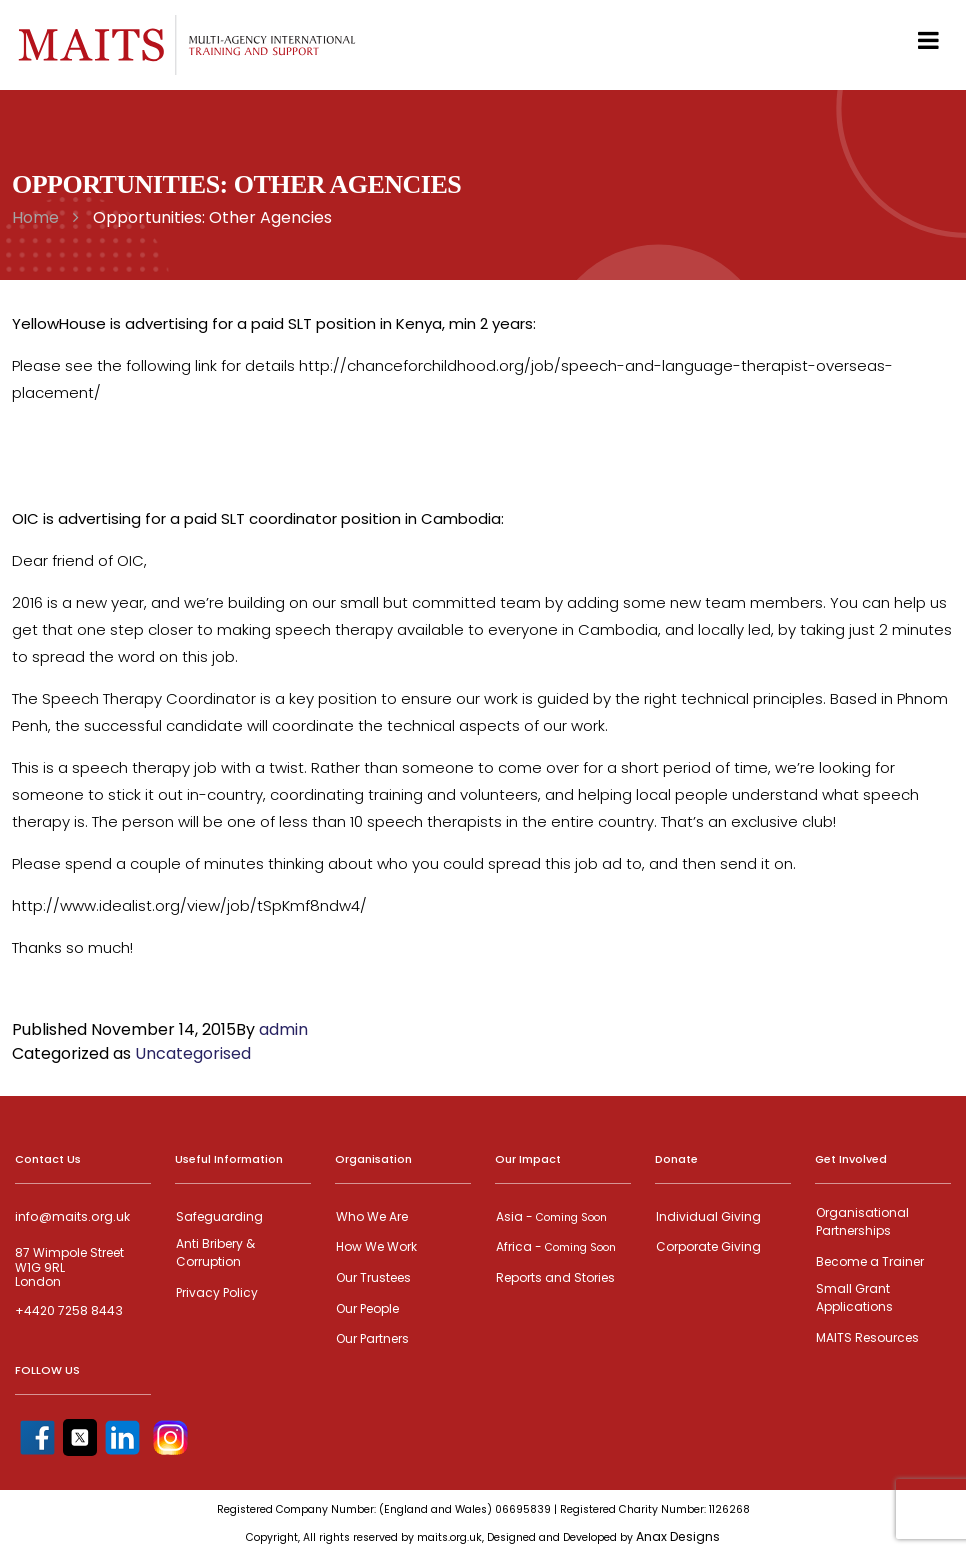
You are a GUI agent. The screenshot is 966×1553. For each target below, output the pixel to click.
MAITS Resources (866, 1334)
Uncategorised (193, 1053)
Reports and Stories (554, 1276)
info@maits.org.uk (71, 1217)
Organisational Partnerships (861, 1221)
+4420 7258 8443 (68, 1310)
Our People (366, 1306)
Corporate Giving (707, 1246)
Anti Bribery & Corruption (214, 1251)
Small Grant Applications (853, 1295)
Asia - (550, 1216)
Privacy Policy (216, 1290)
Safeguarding (218, 1216)
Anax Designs (678, 1533)
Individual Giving (707, 1216)
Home (35, 217)
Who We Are (371, 1216)
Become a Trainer (869, 1260)
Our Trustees (372, 1276)
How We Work (375, 1246)
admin (283, 1029)
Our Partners (371, 1336)
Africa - (555, 1246)
